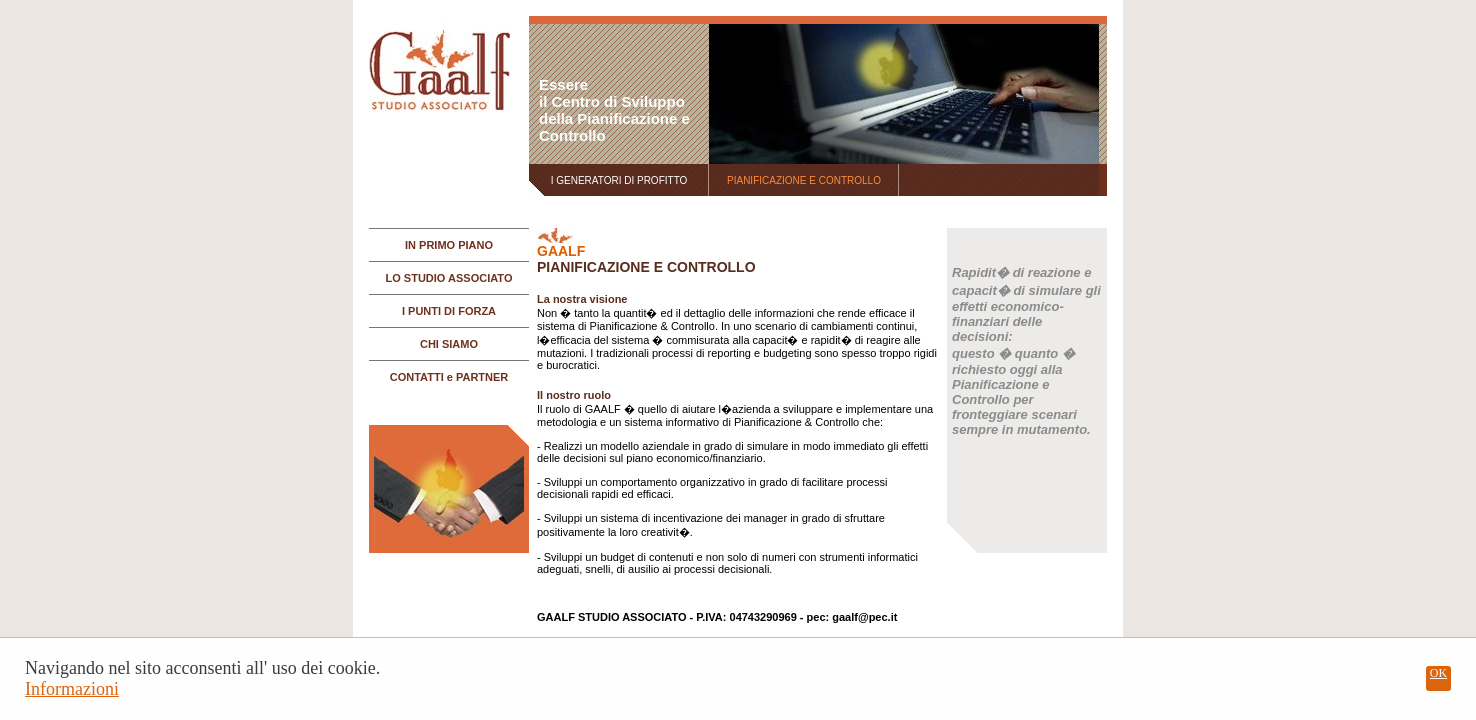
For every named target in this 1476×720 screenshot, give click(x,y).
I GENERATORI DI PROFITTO (619, 180)
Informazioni (72, 689)
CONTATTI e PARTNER (449, 377)
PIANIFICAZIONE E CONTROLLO (804, 180)
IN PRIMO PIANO (449, 245)
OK (1438, 673)
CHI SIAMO (449, 344)
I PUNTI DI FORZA (449, 311)
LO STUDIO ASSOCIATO (449, 278)
